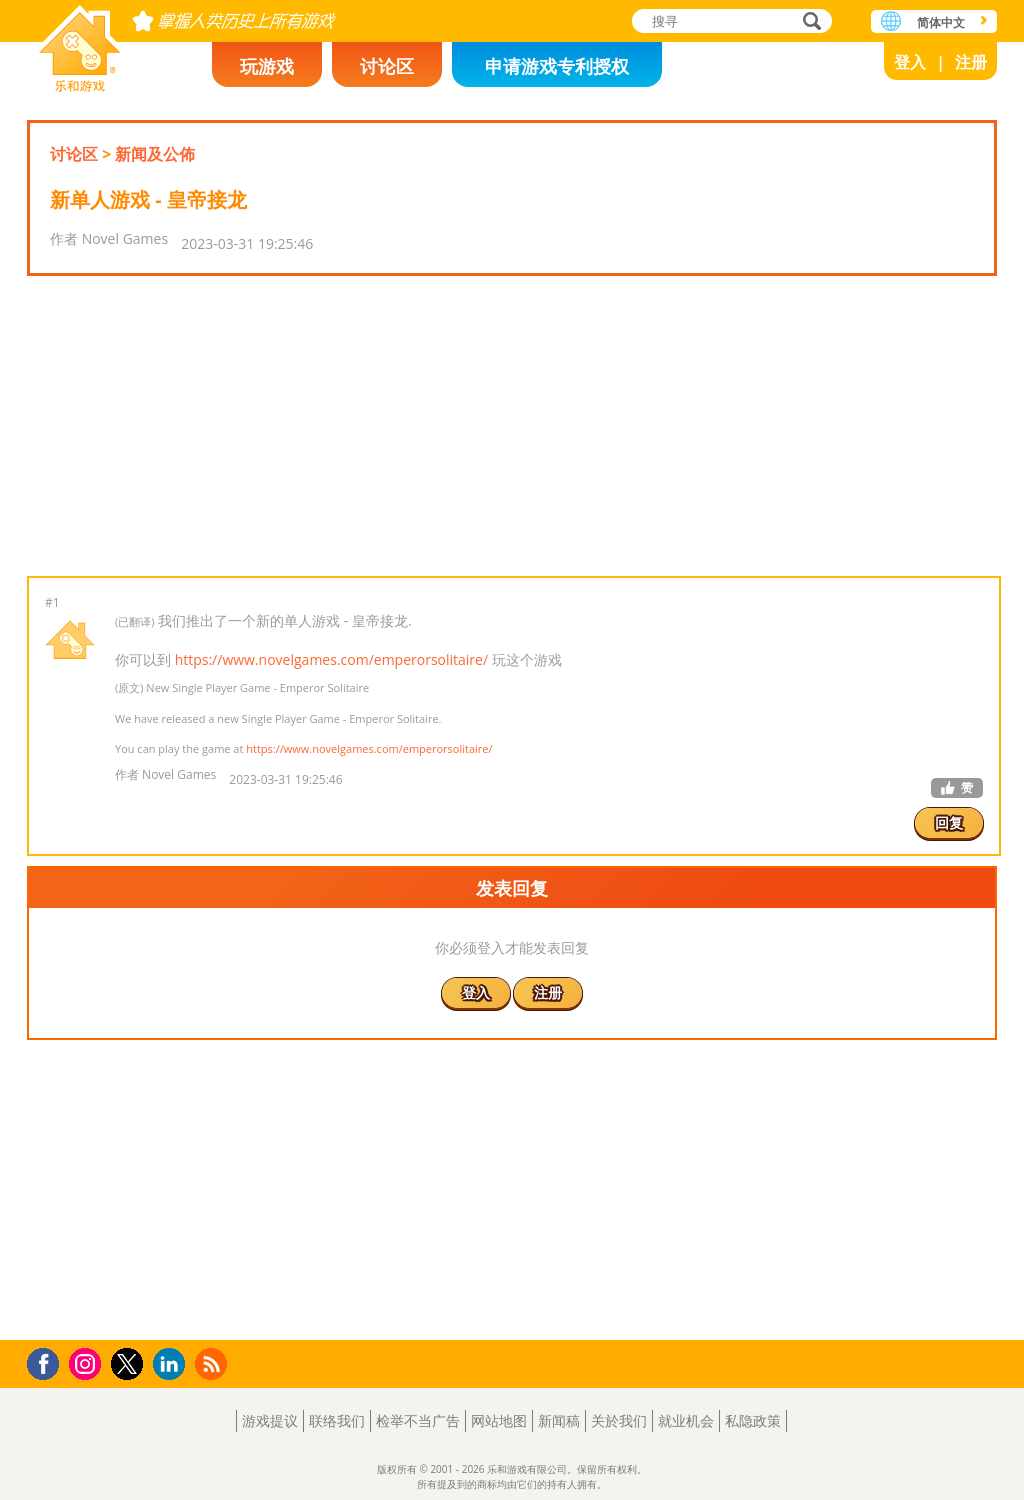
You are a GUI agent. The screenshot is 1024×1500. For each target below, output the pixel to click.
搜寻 (809, 22)
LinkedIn (172, 1364)
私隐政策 (753, 1420)
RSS (213, 1363)
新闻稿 (559, 1420)
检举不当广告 (418, 1420)
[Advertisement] (512, 426)
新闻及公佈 (155, 154)
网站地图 (499, 1420)
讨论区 (387, 66)
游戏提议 (270, 1420)
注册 (971, 62)
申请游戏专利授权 (557, 66)
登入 (910, 62)
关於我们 (619, 1420)
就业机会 (686, 1420)
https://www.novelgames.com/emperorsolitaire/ (331, 659)
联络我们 (337, 1420)
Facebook (48, 1361)
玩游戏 (267, 66)
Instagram (88, 1362)
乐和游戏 (80, 42)
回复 (949, 822)
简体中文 (941, 22)
